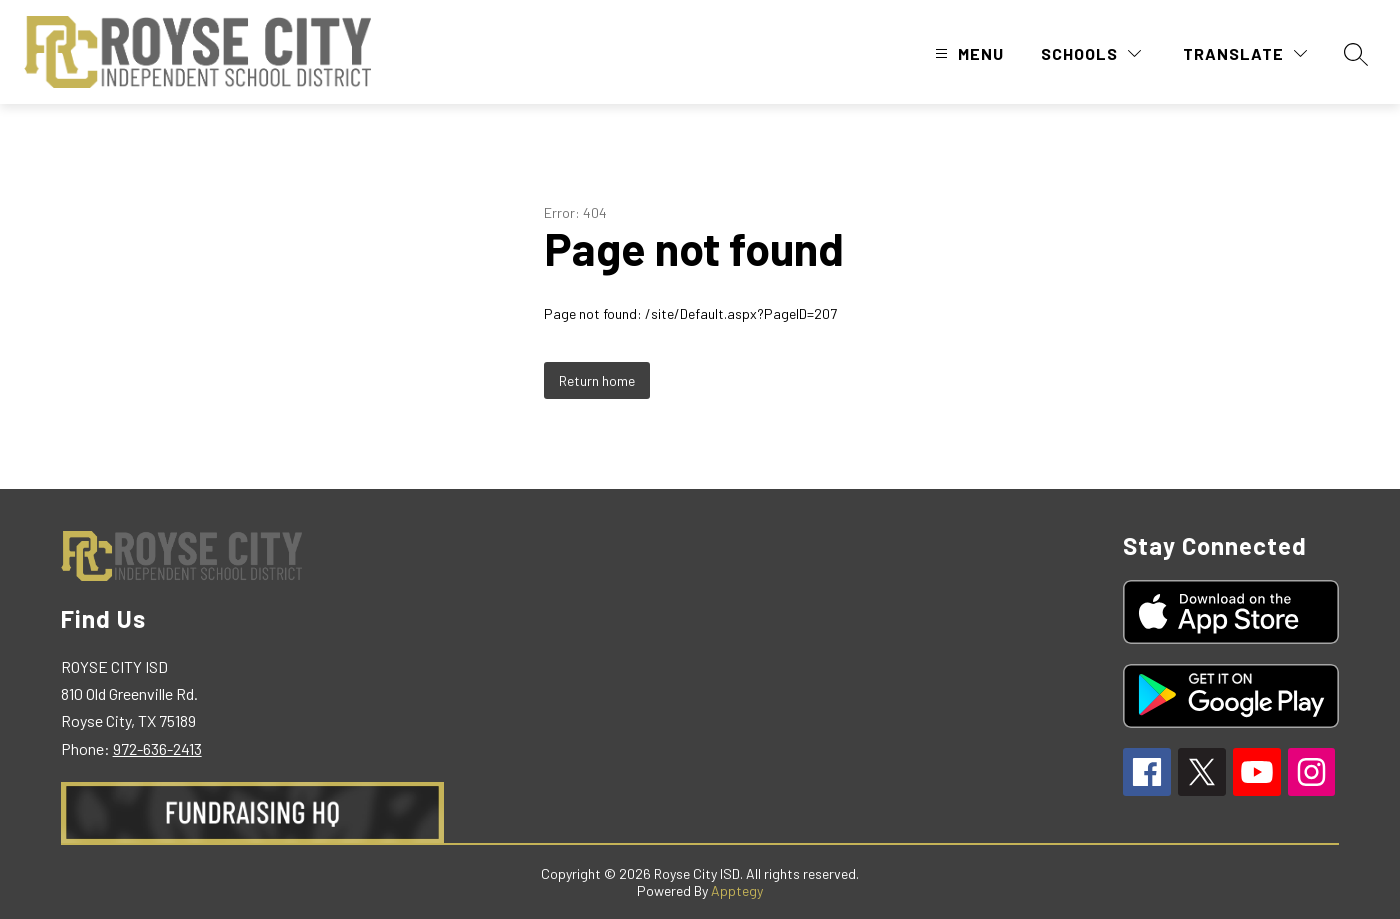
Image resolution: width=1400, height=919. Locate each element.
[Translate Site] (1245, 53)
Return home (597, 380)
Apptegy (737, 890)
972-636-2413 (157, 748)
